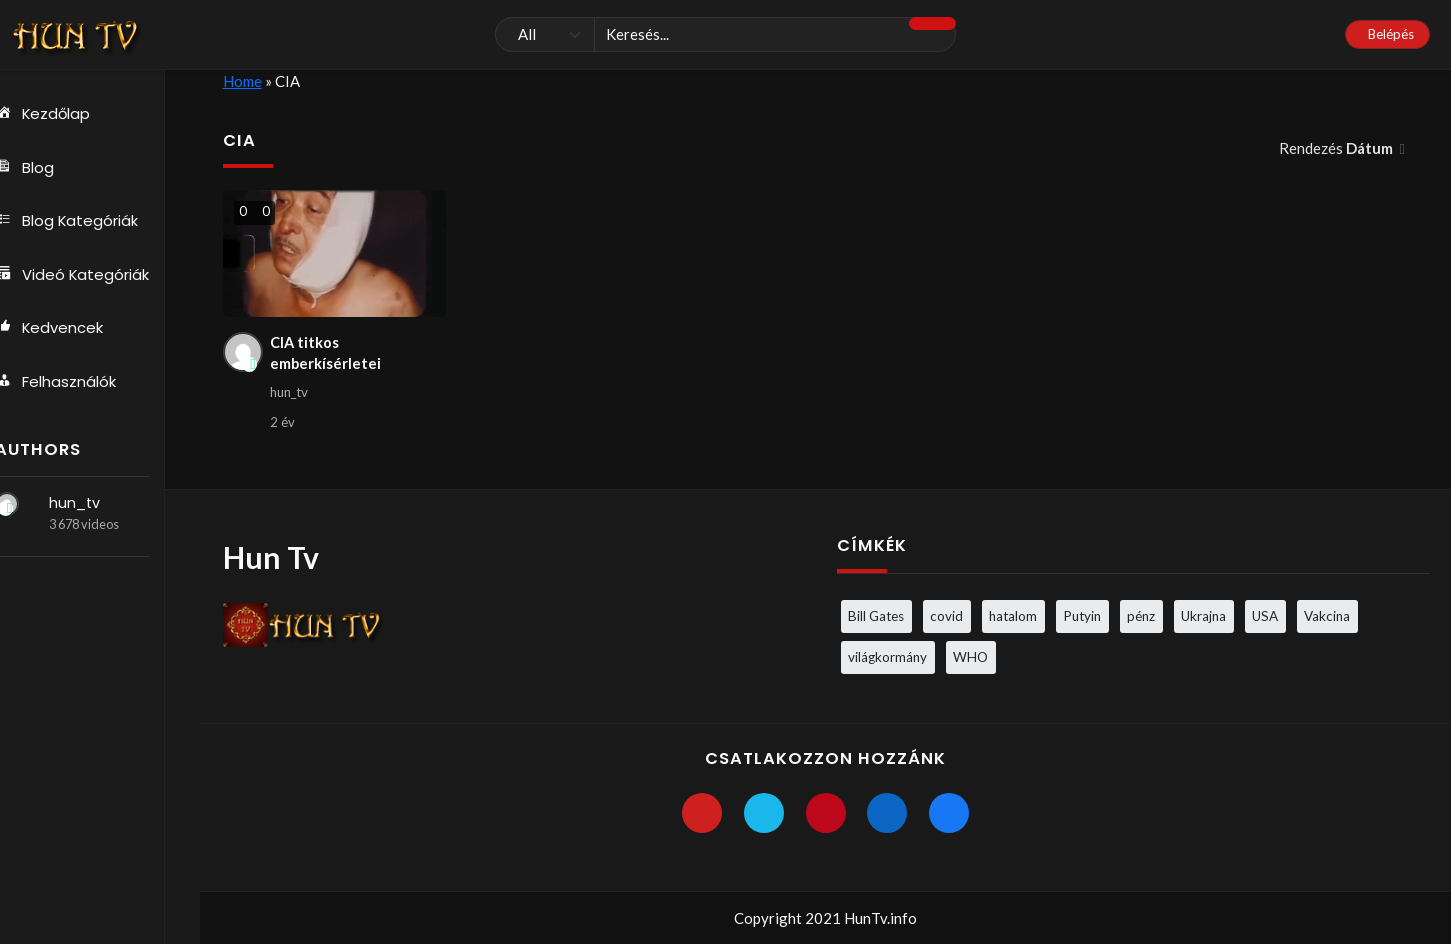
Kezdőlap (64, 114)
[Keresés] (725, 35)
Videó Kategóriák (93, 276)
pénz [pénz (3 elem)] (1141, 616)
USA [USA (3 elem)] (1265, 616)
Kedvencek (70, 330)
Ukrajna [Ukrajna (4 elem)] (1203, 616)
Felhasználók (76, 384)
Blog (45, 168)
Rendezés (1337, 148)
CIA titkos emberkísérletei (326, 354)
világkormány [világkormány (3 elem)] (887, 657)
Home (242, 81)
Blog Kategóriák (87, 222)
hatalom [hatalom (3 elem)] (1013, 616)
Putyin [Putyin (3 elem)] (1082, 616)
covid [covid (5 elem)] (946, 616)
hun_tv (94, 506)
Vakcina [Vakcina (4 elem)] (1327, 616)
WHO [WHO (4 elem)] (970, 657)
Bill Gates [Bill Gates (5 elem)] (876, 616)
